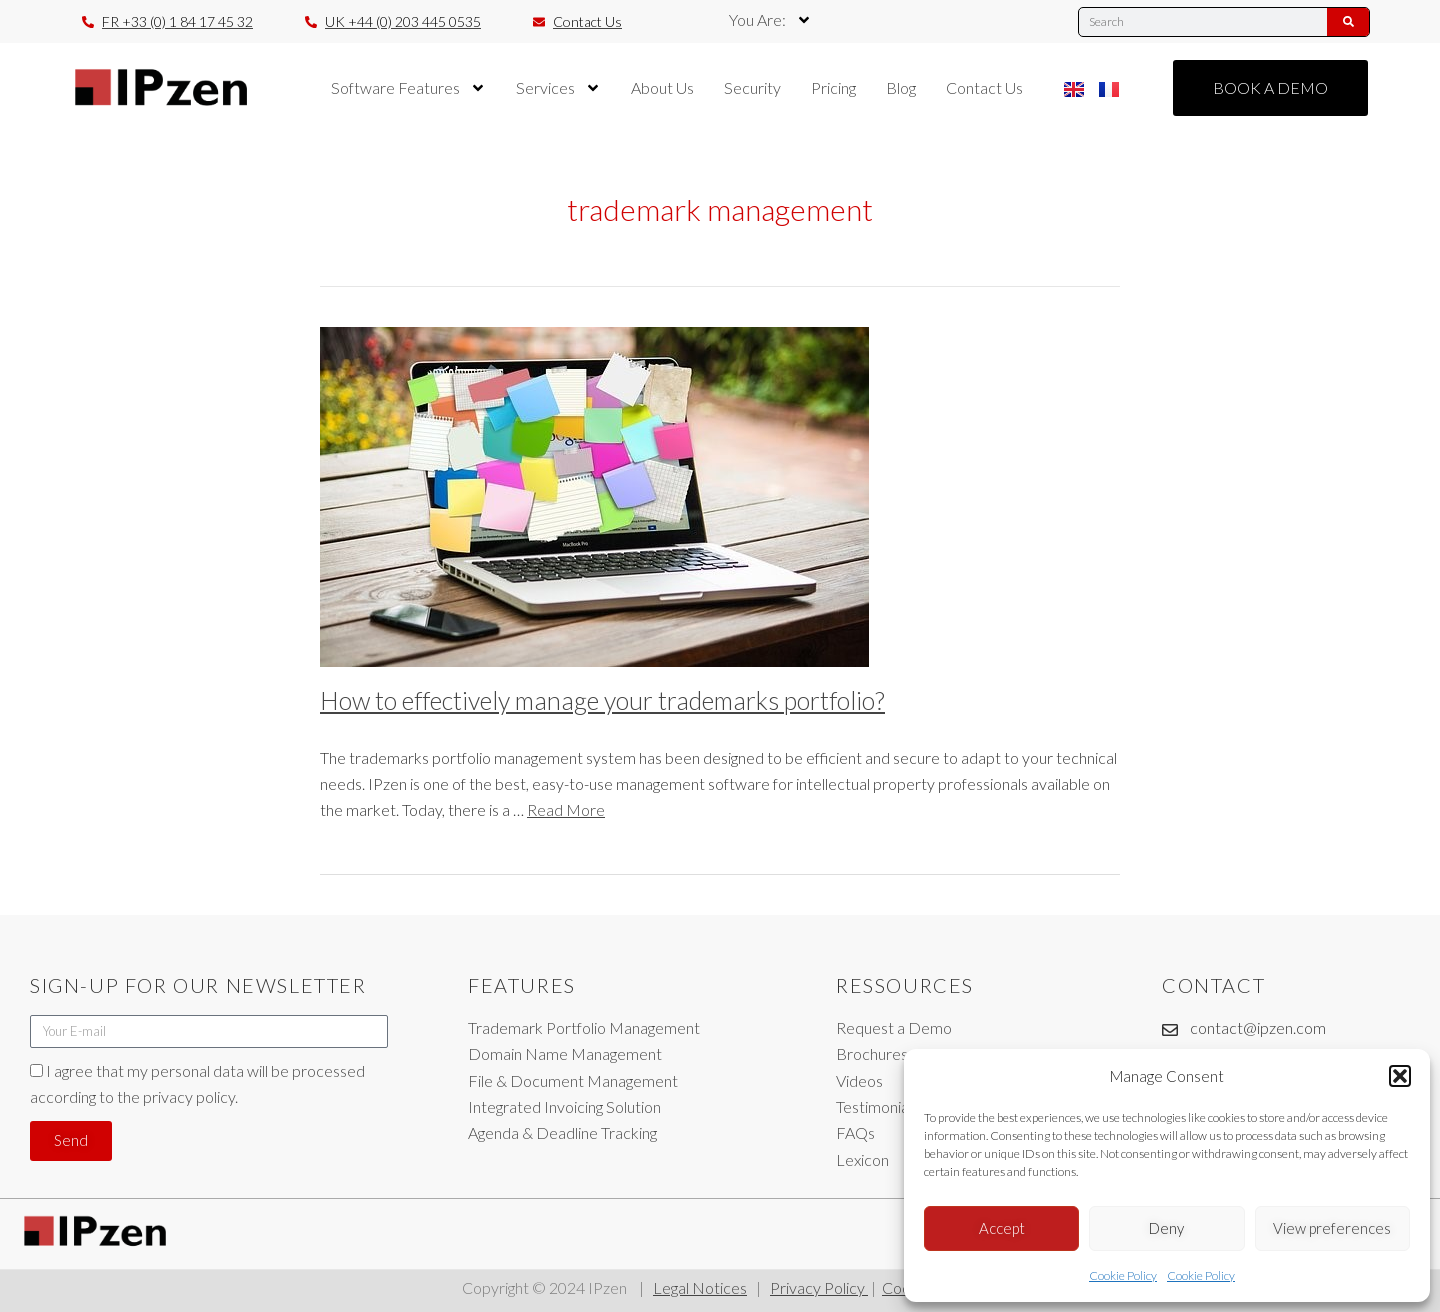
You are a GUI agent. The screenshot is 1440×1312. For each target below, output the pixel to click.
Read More (566, 809)
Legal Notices (700, 1287)
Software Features (408, 88)
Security (752, 87)
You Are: (770, 20)
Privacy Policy (819, 1287)
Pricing (833, 87)
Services (558, 88)
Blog (901, 87)
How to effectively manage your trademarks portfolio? (602, 700)
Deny (1166, 1228)
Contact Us (984, 87)
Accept (1002, 1228)
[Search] (1348, 22)
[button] (1400, 1076)
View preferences (1332, 1228)
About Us (662, 87)
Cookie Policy (1123, 1275)
